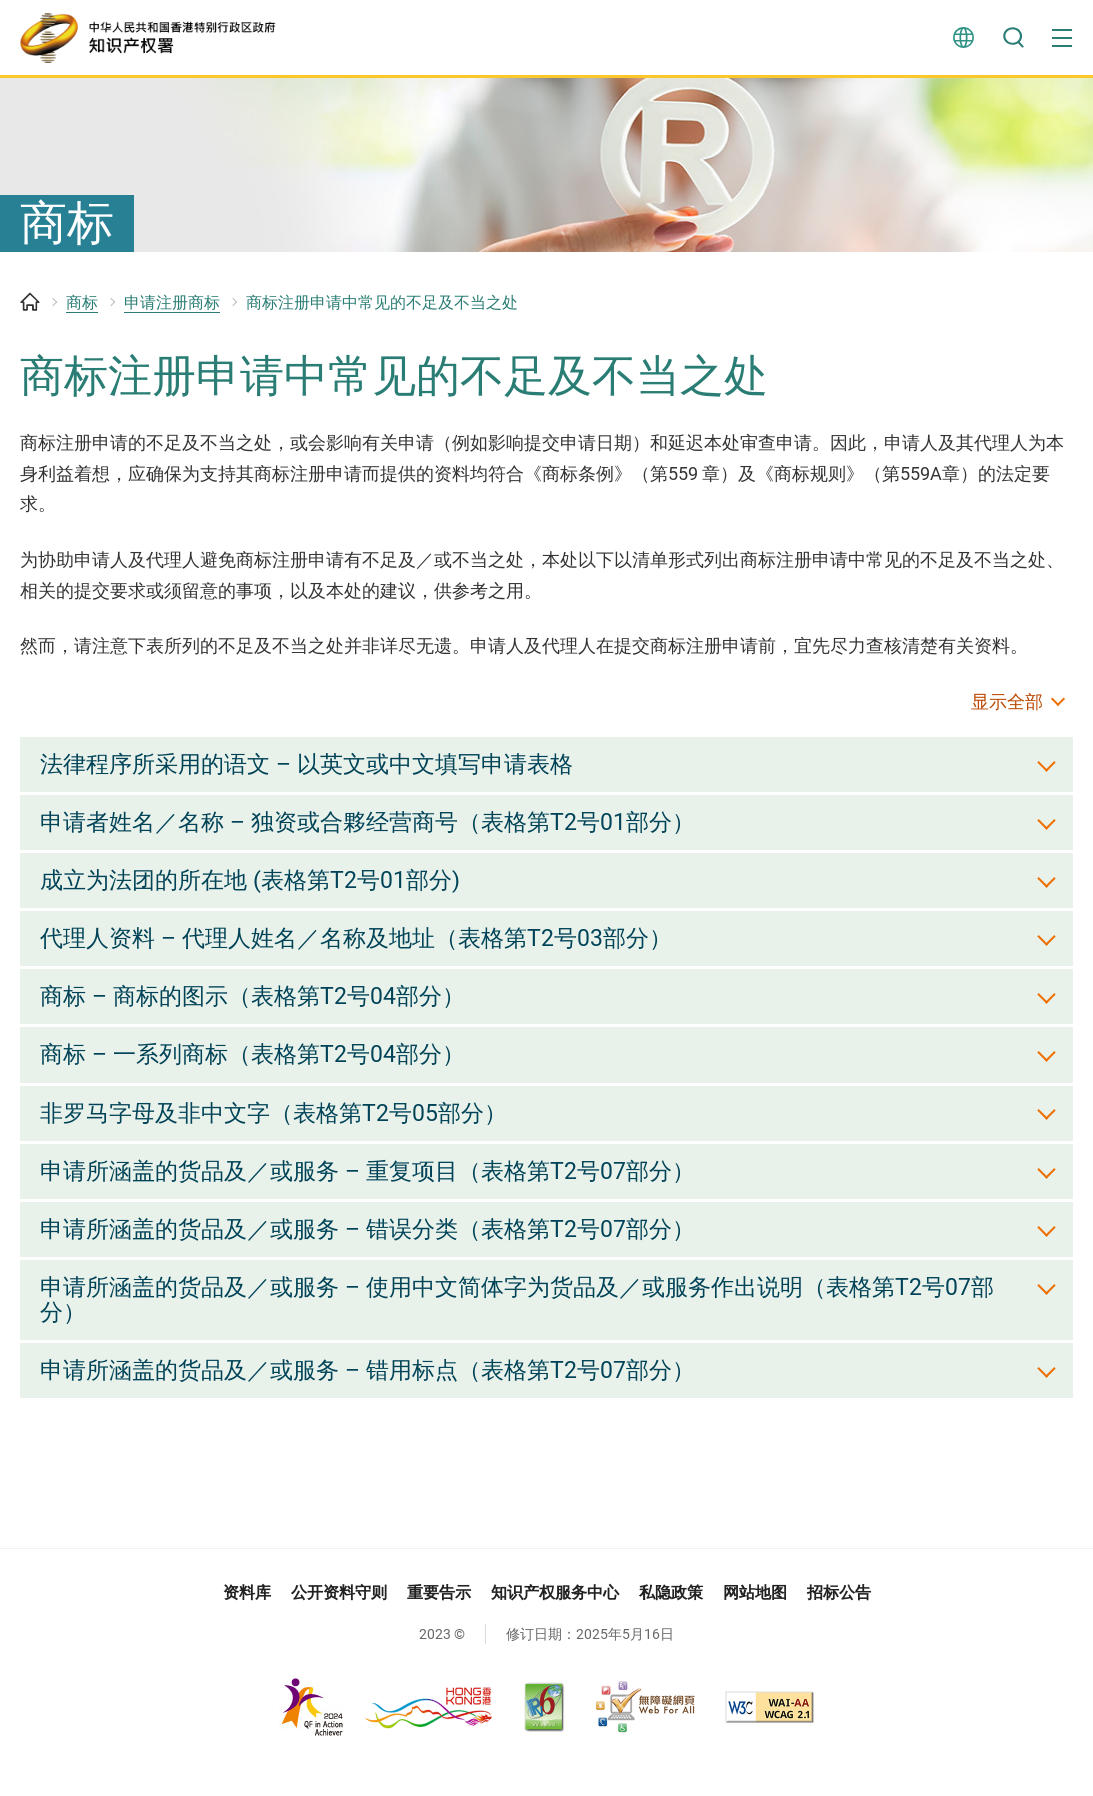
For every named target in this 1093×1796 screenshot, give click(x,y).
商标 (82, 313)
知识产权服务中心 (555, 1619)
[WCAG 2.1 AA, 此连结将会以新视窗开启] (769, 1733)
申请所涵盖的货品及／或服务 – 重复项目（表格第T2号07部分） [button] (380, 1192)
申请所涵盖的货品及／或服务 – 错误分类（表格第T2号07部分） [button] (380, 1251)
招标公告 (839, 1619)
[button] (1063, 40)
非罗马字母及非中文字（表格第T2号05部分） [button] (282, 1133)
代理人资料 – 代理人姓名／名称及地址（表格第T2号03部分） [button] (368, 954)
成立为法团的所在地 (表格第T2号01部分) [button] (257, 895)
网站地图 (755, 1619)
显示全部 (1007, 712)
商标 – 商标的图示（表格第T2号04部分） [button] (260, 1014)
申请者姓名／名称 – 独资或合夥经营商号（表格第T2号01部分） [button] (380, 836)
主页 (30, 313)
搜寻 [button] (1013, 40)
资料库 (247, 1619)
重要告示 (439, 1619)
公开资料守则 (339, 1619)
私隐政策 (671, 1619)
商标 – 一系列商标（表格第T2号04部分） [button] (260, 1073)
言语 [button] (963, 40)
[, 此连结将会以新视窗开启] (386, 1733)
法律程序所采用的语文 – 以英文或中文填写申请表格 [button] (318, 776)
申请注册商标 (172, 313)
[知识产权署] (155, 40)
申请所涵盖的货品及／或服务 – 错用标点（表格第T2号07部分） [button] (380, 1397)
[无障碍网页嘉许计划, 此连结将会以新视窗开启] (645, 1733)
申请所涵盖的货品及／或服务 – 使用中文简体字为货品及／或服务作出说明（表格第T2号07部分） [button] (536, 1324)
